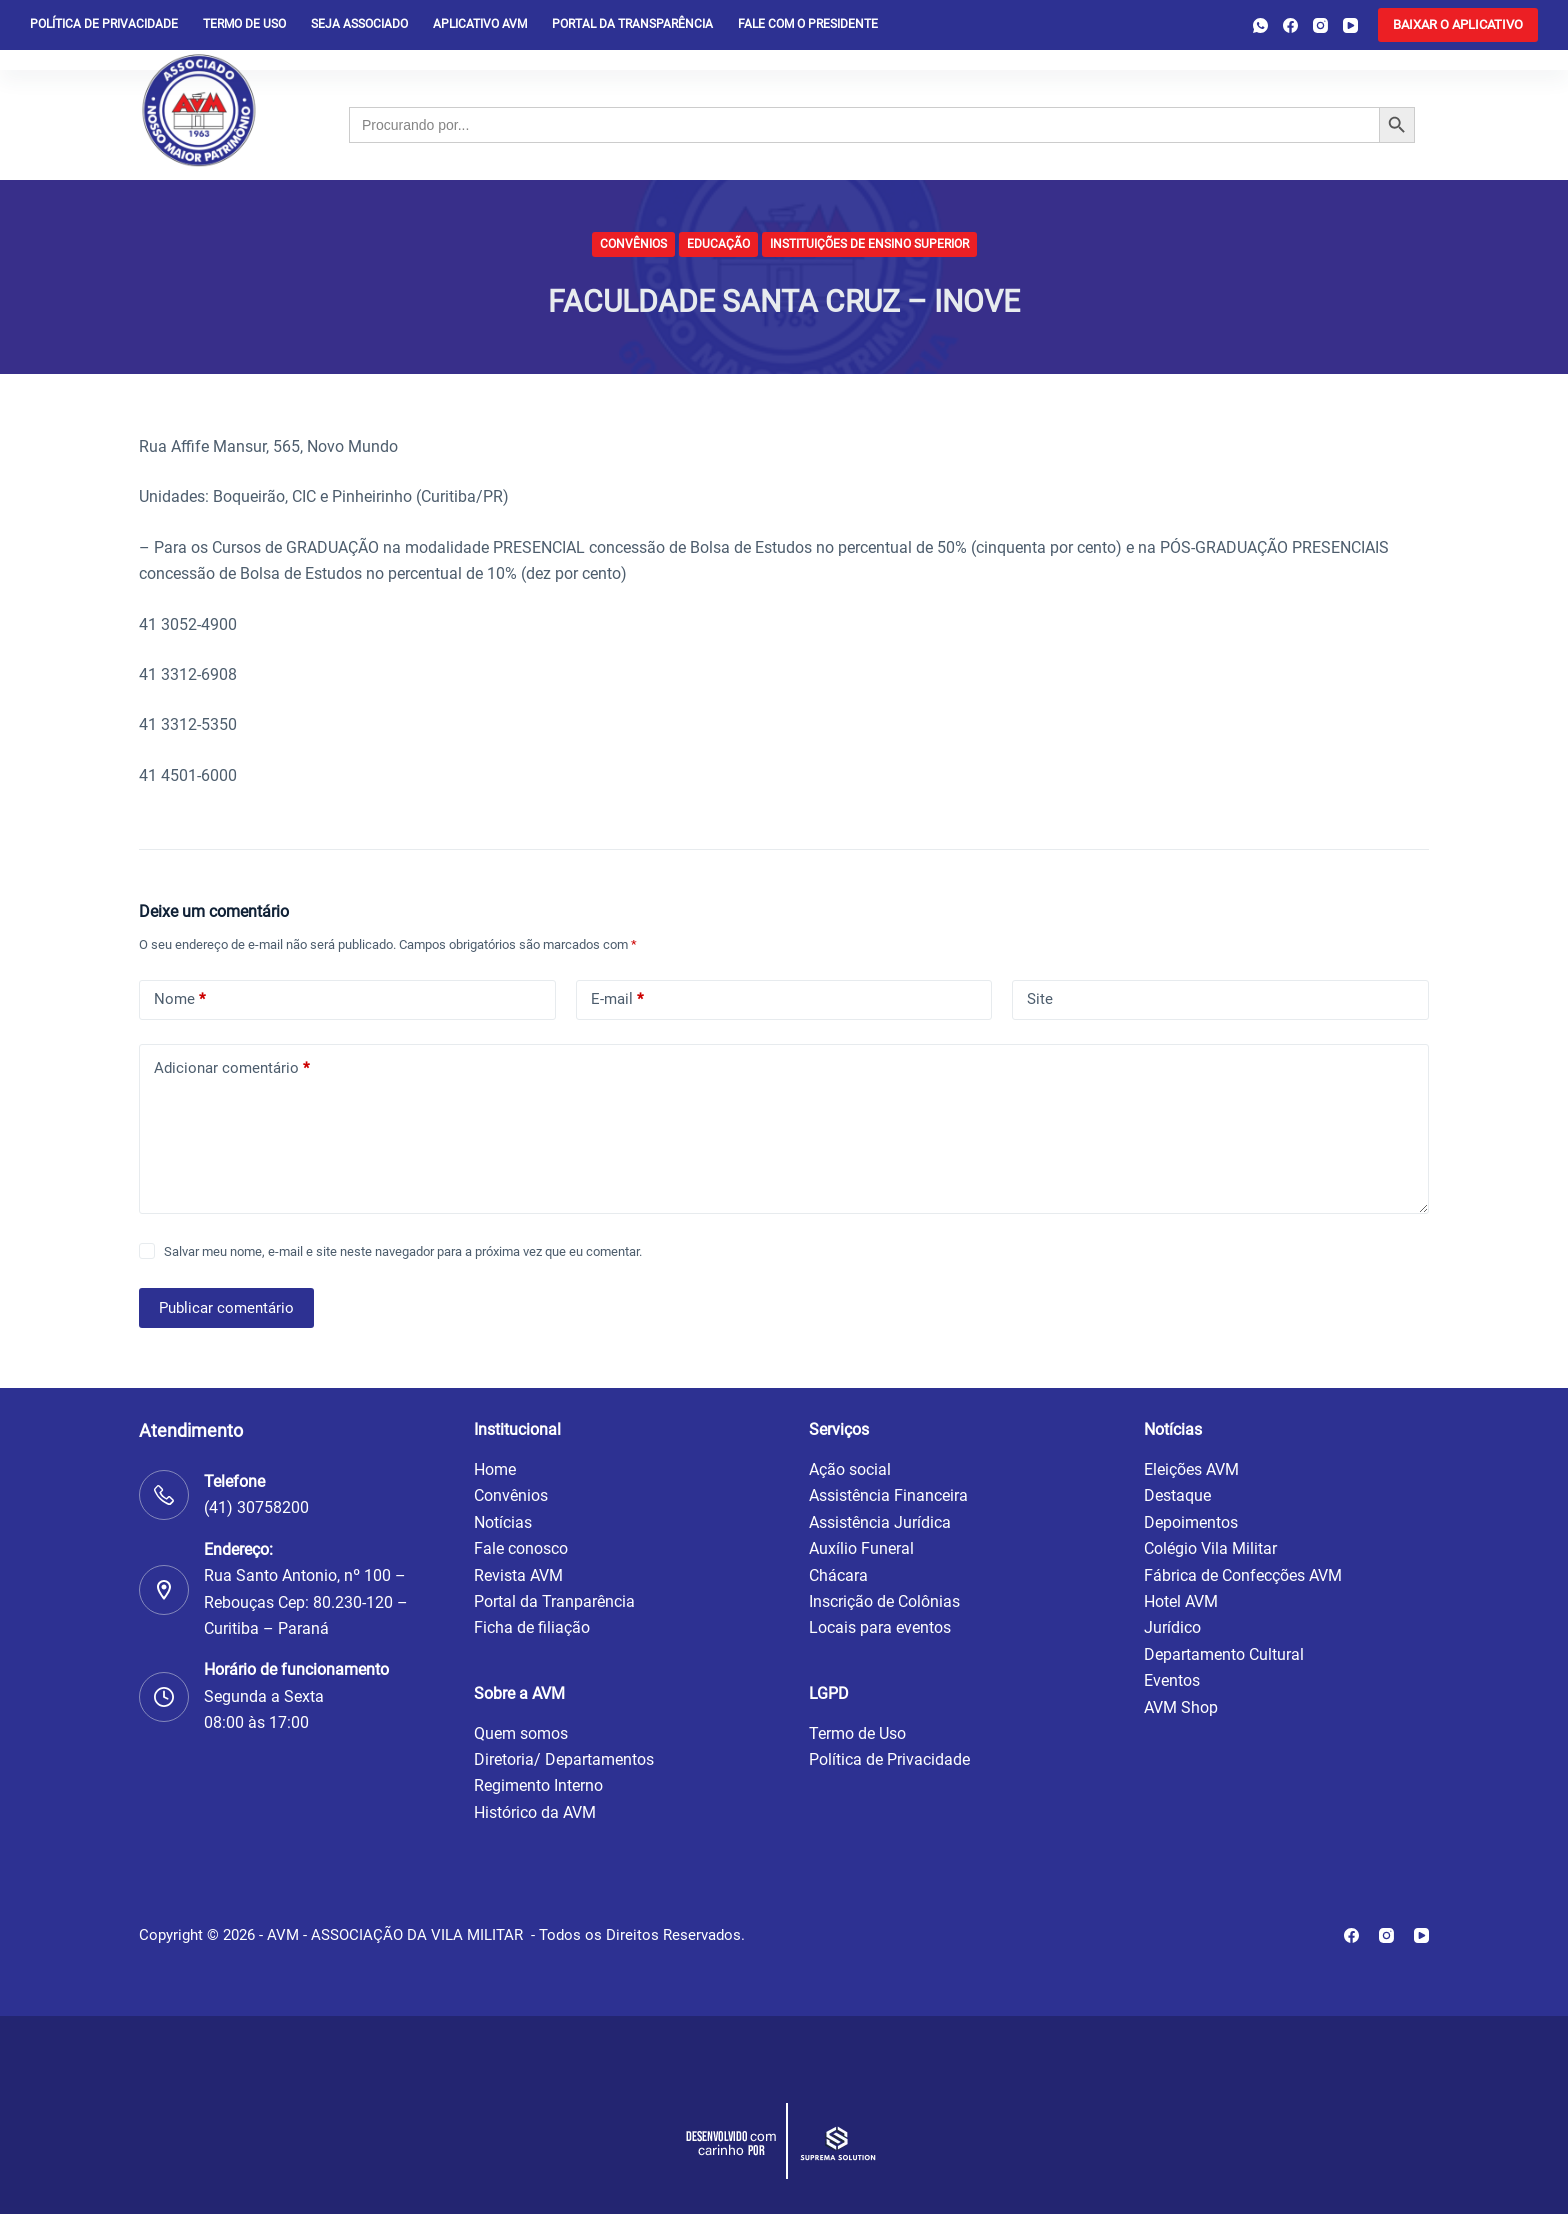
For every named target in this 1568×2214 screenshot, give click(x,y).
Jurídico (1172, 1627)
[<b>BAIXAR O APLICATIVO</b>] (1458, 25)
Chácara (838, 1575)
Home (495, 1469)
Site (1040, 999)
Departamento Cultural (1224, 1654)
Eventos (1172, 1680)
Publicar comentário (226, 1308)
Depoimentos (1191, 1522)
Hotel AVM (1181, 1601)
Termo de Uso (244, 24)
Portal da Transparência (632, 24)
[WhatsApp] (1260, 25)
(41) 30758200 (256, 1507)
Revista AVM (518, 1575)
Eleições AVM (1191, 1469)
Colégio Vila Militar (1210, 1548)
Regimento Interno (538, 1785)
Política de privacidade (104, 24)
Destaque (1177, 1495)
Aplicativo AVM (480, 24)
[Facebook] (1290, 25)
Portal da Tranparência (554, 1601)
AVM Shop (1181, 1707)
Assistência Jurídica (880, 1522)
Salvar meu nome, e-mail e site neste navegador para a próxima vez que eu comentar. (403, 1251)
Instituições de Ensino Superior (869, 244)
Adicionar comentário (231, 1068)
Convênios (633, 244)
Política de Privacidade (889, 1759)
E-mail (617, 999)
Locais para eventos (880, 1627)
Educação (718, 244)
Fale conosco (521, 1548)
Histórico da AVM (535, 1812)
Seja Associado (359, 24)
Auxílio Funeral (861, 1548)
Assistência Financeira (888, 1495)
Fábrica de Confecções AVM (1243, 1575)
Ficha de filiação (532, 1627)
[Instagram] (1320, 25)
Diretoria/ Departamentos (564, 1759)
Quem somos (521, 1733)
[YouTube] (1350, 25)
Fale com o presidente (808, 24)
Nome (179, 999)
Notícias (503, 1522)
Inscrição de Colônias (884, 1601)
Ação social (850, 1469)
